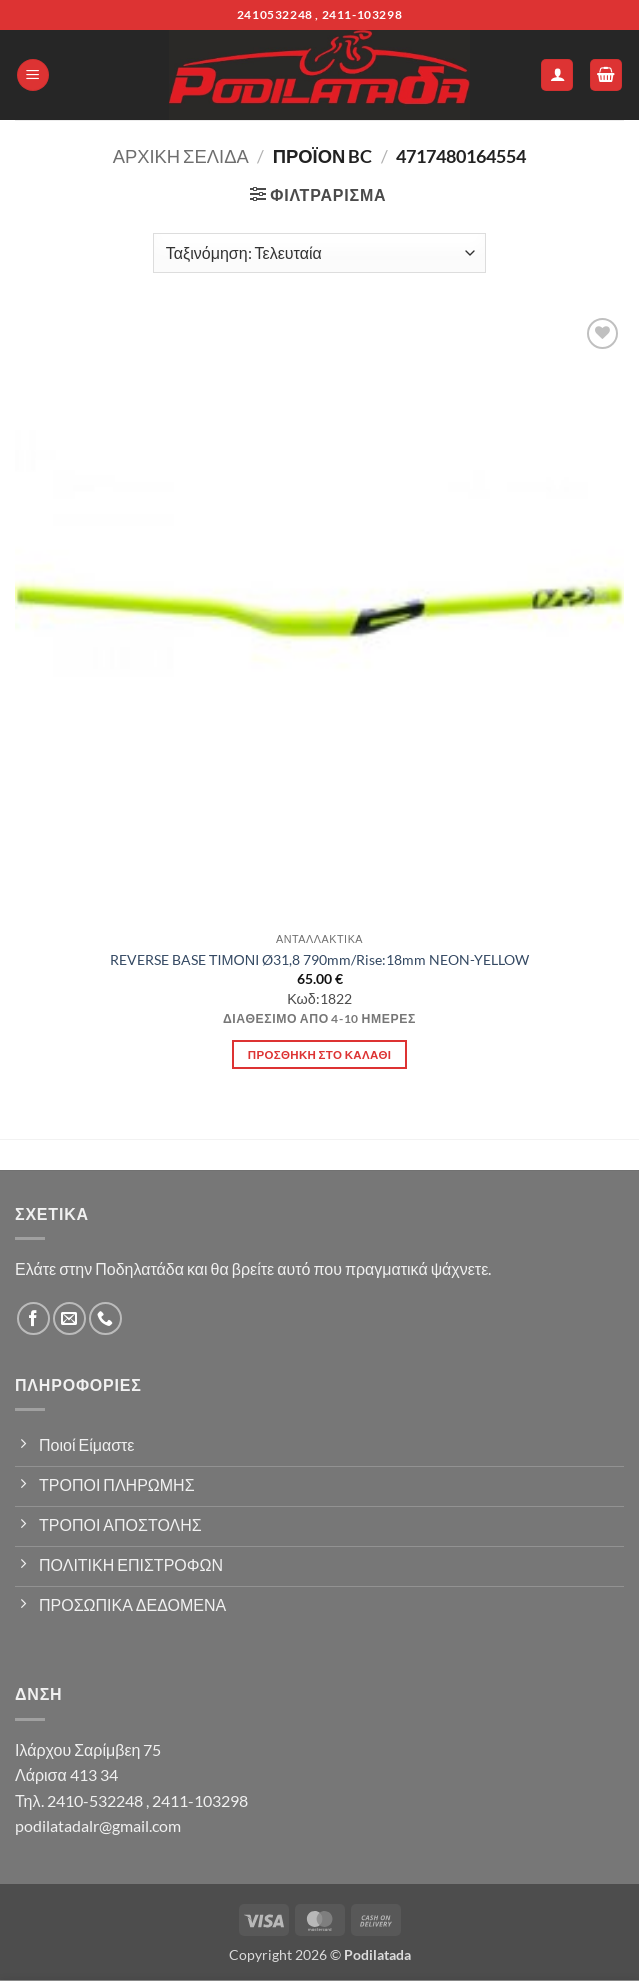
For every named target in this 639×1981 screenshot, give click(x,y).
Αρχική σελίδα (181, 156)
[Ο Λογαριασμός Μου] (557, 75)
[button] (33, 75)
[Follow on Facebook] (33, 1318)
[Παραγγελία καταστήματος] (319, 253)
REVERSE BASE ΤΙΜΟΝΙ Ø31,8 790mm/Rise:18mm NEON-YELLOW (319, 959)
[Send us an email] (69, 1318)
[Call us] (105, 1318)
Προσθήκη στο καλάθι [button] (320, 1054)
